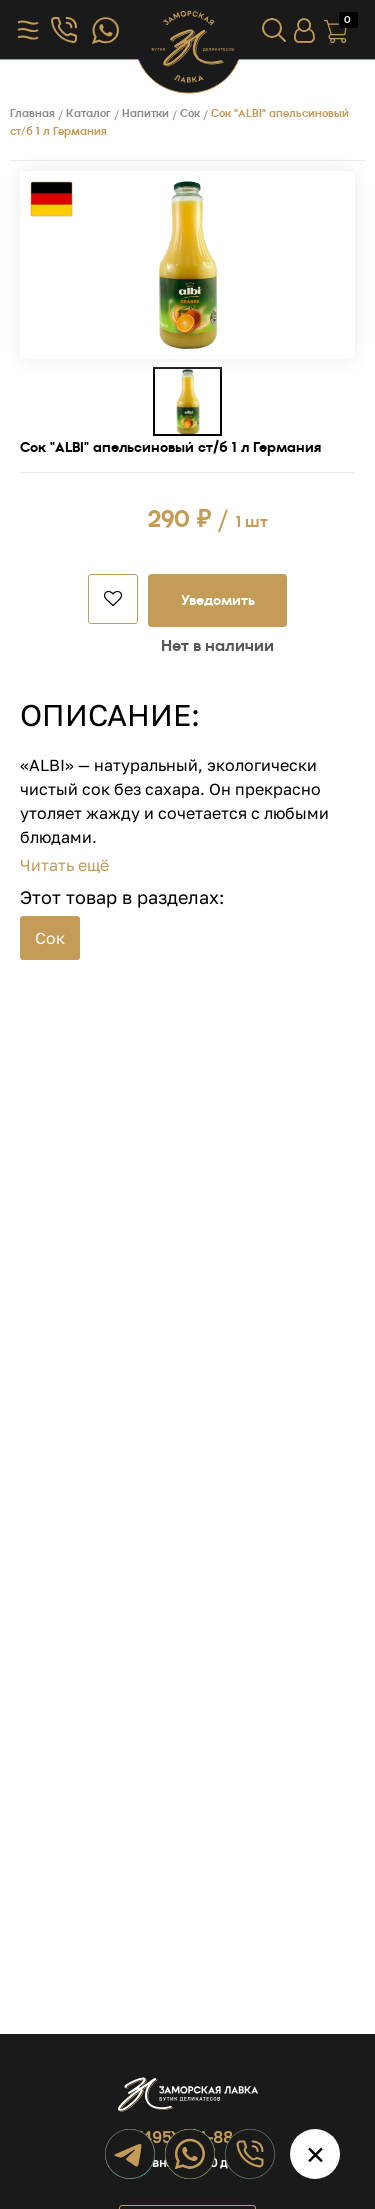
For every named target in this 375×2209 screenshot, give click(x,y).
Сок (50, 938)
